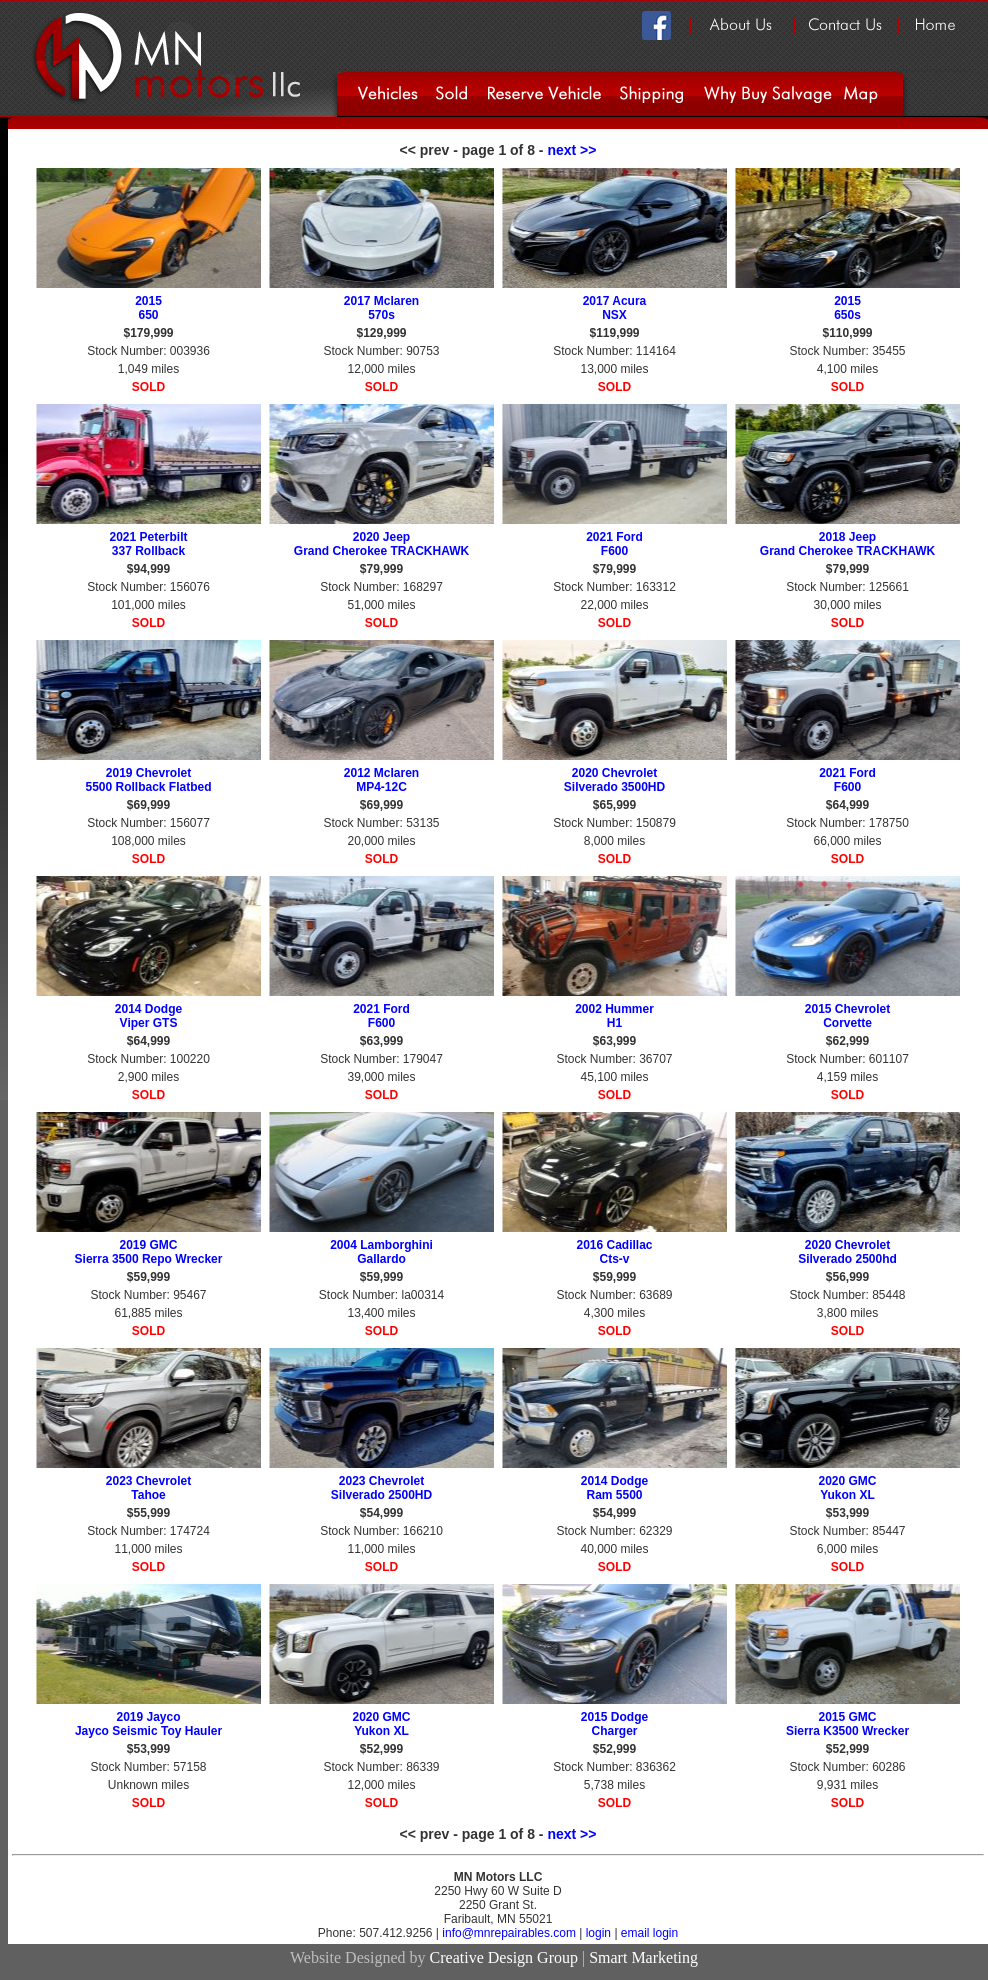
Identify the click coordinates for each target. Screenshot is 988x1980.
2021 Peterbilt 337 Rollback (148, 544)
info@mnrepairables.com (510, 1933)
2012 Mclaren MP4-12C (381, 780)
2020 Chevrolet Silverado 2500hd (847, 1252)
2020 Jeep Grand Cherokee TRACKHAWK (381, 544)
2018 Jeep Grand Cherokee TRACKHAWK (847, 544)
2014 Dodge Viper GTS (148, 1016)
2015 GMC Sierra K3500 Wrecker (847, 1724)
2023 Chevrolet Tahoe (148, 1488)
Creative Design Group (504, 1957)
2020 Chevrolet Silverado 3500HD (614, 780)
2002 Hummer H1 (614, 1016)
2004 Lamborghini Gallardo (381, 1252)
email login (649, 1933)
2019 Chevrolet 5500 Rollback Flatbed (148, 780)
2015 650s (847, 308)
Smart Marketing (643, 1957)
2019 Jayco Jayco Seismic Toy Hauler (148, 1724)
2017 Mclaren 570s (381, 308)
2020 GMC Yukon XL (847, 1488)
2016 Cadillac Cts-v (614, 1252)
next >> (571, 150)
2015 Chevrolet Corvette (847, 1016)
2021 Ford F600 (614, 544)
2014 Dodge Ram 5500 (614, 1488)
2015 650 (148, 308)
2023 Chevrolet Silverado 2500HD (381, 1488)
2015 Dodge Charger (614, 1724)
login (598, 1933)
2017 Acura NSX (615, 308)
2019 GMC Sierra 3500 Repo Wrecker (149, 1252)
